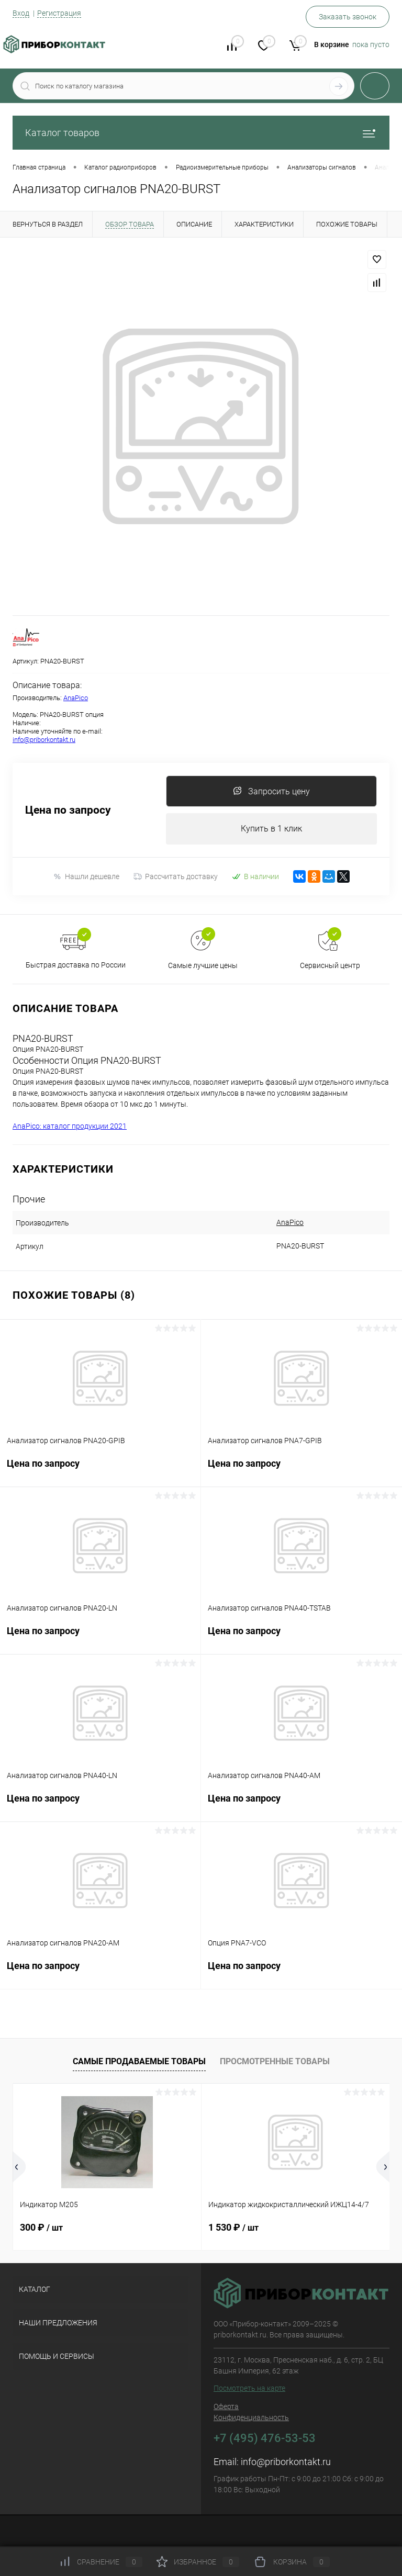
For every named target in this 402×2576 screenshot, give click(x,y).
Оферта (226, 2406)
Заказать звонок (347, 17)
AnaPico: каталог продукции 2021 (70, 1126)
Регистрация (59, 13)
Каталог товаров (201, 133)
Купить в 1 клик (271, 829)
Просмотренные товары (275, 2061)
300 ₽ (41, 2227)
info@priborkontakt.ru (44, 740)
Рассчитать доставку (175, 876)
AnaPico (75, 698)
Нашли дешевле (86, 876)
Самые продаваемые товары (139, 2061)
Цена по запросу (68, 810)
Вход (21, 13)
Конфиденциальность (251, 2417)
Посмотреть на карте (249, 2388)
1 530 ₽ (233, 2227)
